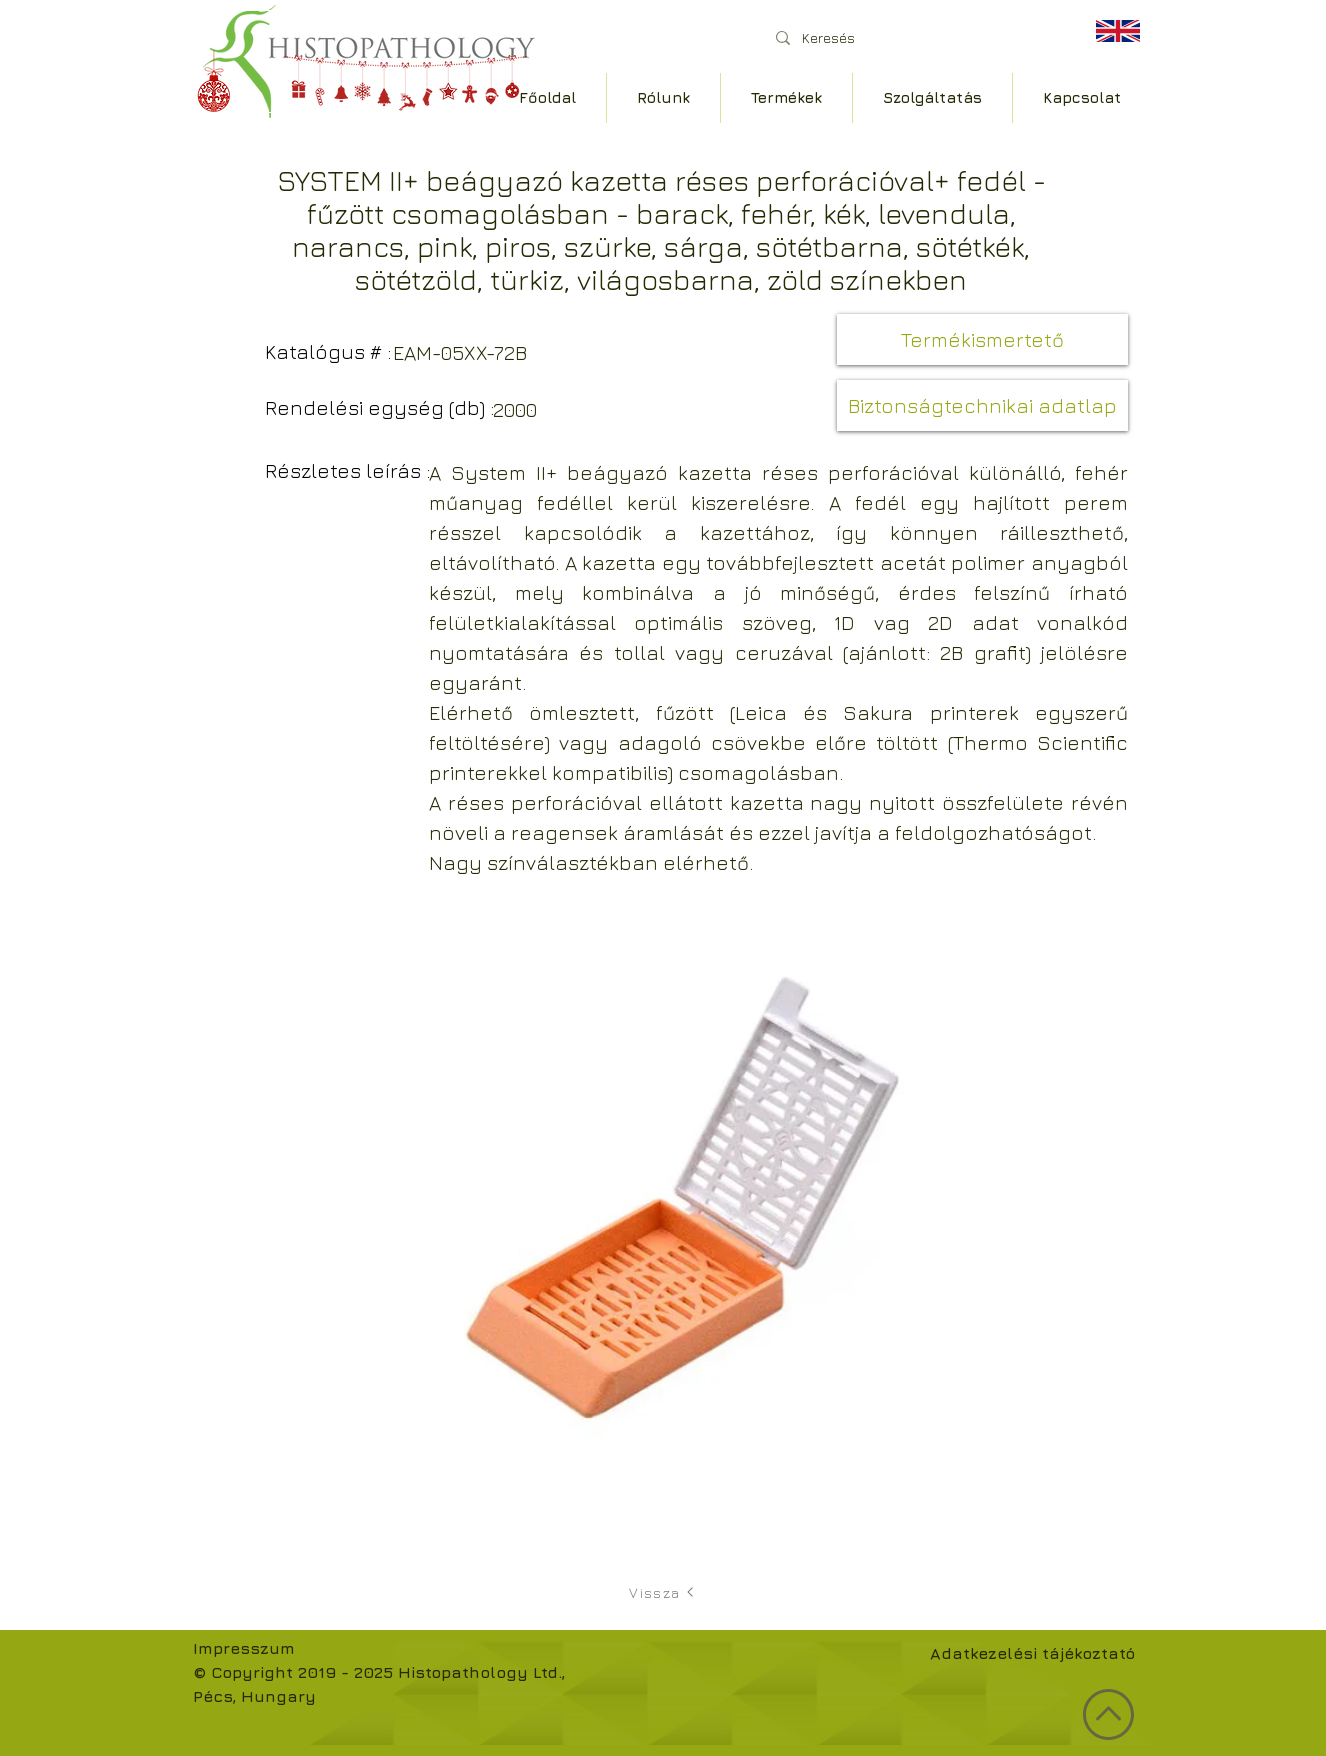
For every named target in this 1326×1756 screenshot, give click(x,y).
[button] (982, 339)
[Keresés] (912, 37)
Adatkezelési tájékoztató (1032, 1653)
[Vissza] (663, 1592)
